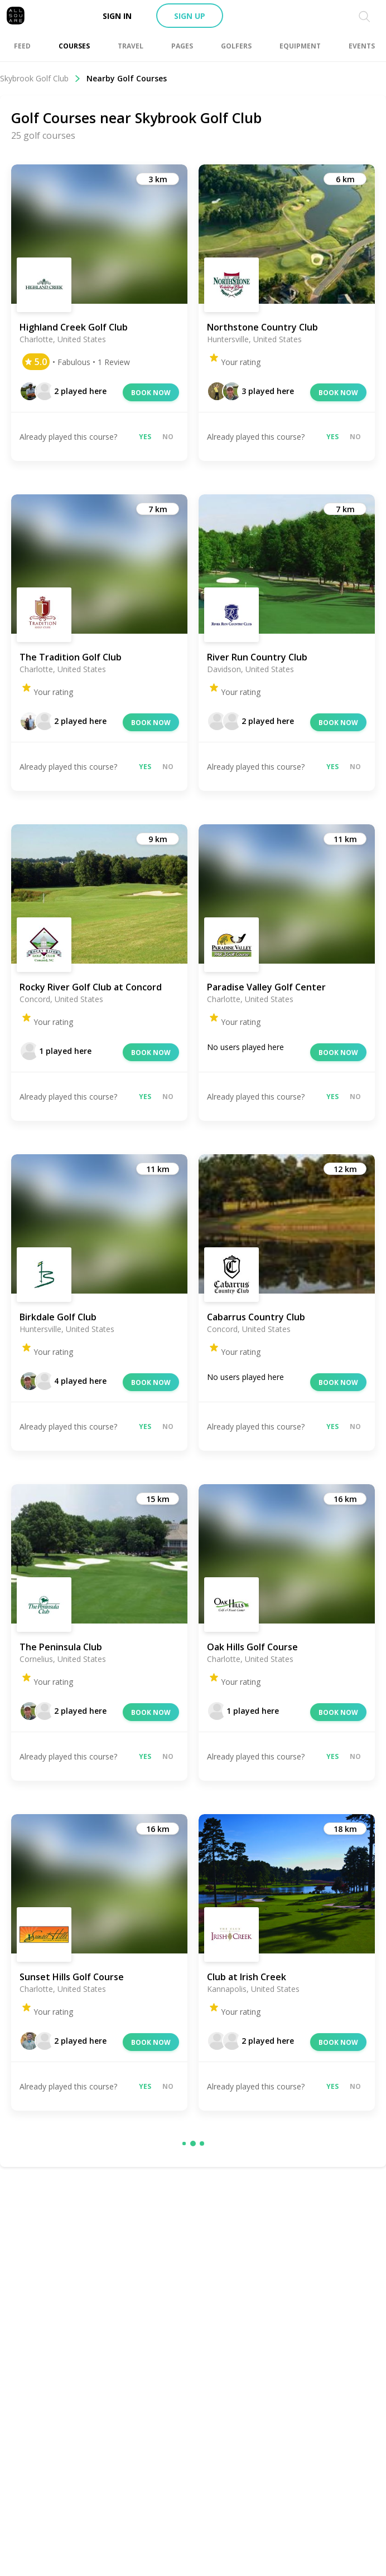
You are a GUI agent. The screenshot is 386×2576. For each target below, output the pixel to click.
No (167, 436)
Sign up (189, 16)
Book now (151, 392)
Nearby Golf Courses (126, 78)
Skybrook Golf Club (40, 78)
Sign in (117, 16)
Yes (145, 436)
